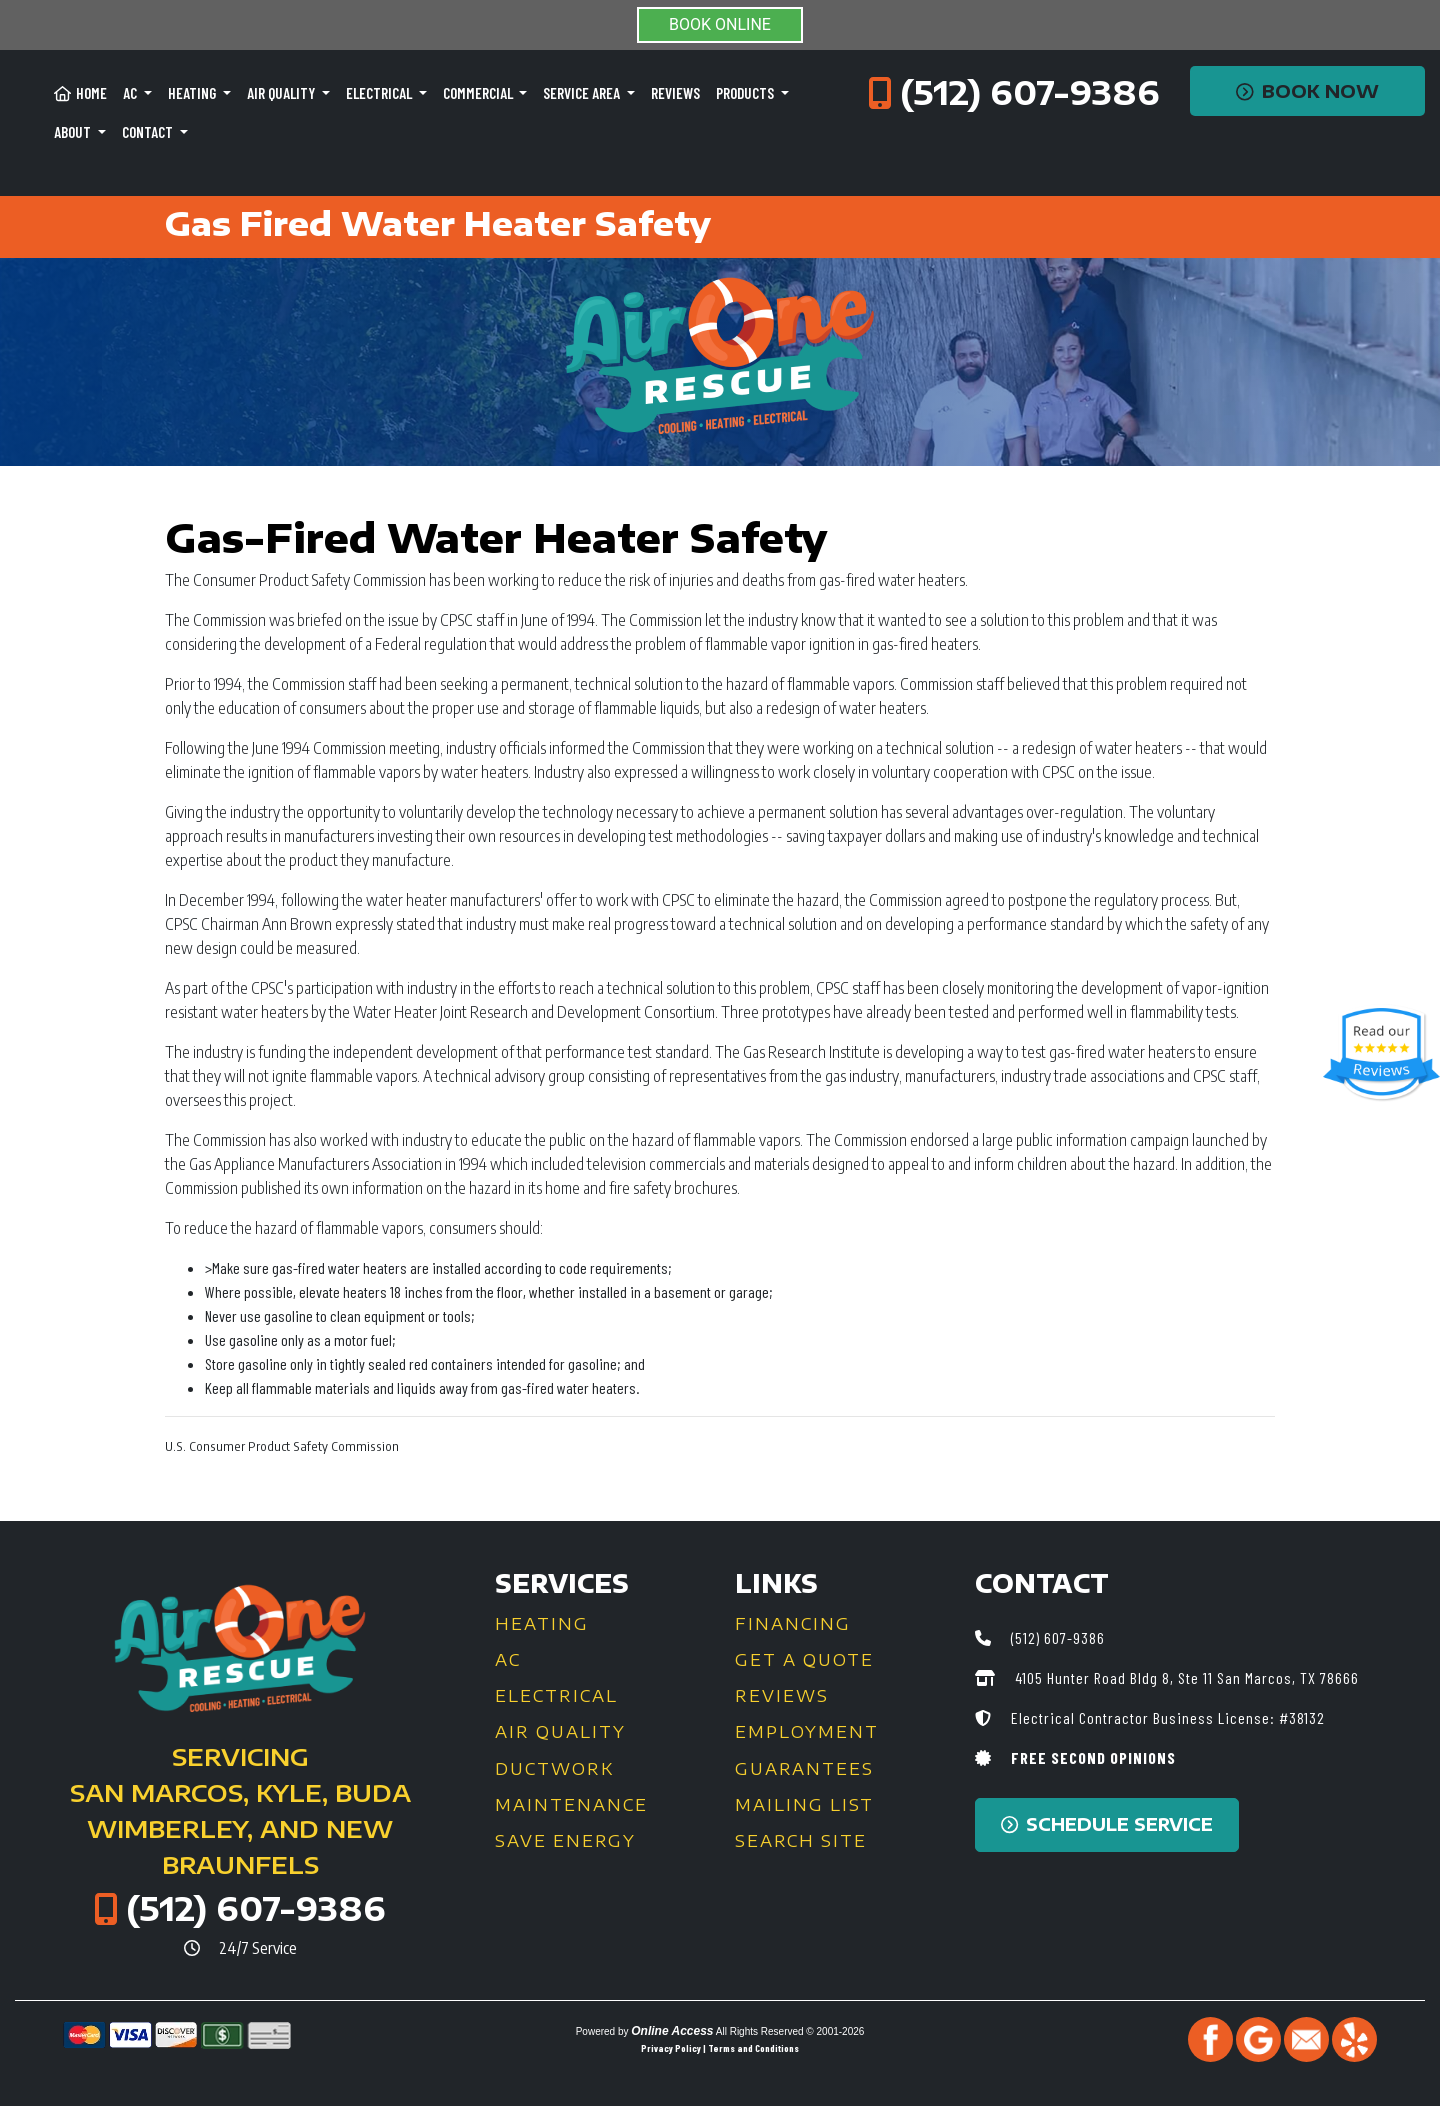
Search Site (801, 1841)
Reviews (675, 93)
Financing (793, 1624)
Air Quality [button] (282, 93)
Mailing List (804, 1805)
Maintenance (571, 1805)
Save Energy (565, 1841)
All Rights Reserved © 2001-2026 (790, 2031)
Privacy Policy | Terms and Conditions (720, 2048)
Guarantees (804, 1769)
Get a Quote (804, 1660)
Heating (542, 1624)
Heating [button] (193, 93)
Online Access (672, 2031)
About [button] (74, 132)
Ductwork (554, 1769)
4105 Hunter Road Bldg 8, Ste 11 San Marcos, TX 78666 (1185, 1677)
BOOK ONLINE (720, 24)
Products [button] (746, 93)
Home (80, 93)
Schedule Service (1108, 1824)
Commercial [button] (479, 93)
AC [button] (131, 93)
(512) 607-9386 (1030, 92)
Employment (807, 1732)
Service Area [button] (583, 93)
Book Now (1307, 91)
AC (508, 1660)
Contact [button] (149, 132)
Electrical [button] (380, 93)
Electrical (556, 1696)
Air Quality (560, 1732)
